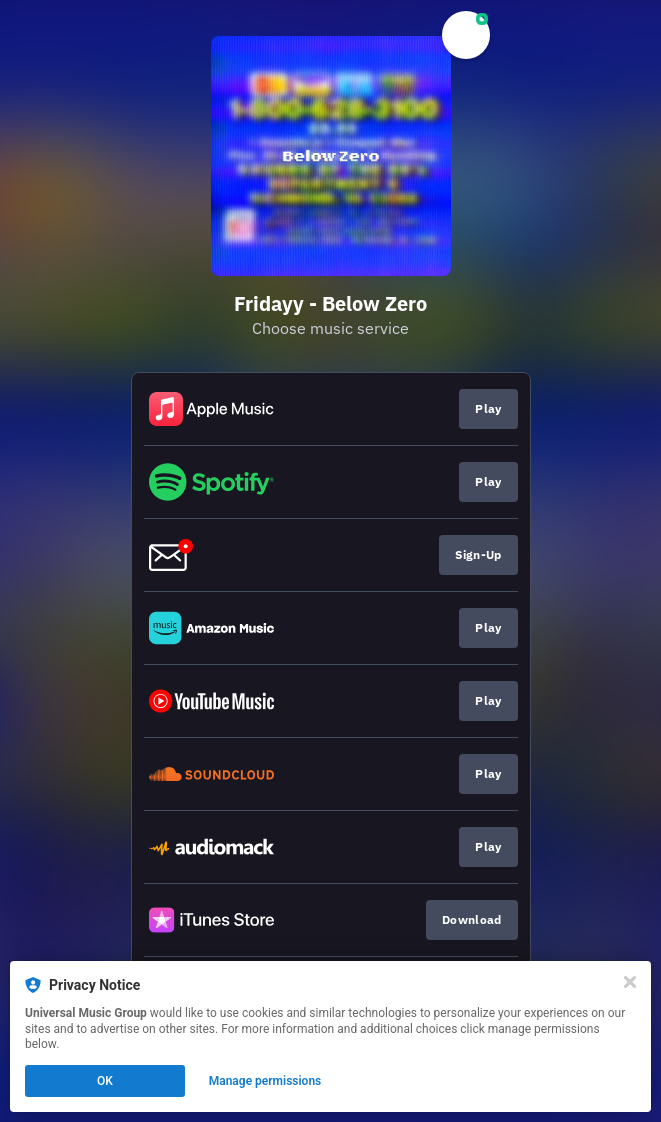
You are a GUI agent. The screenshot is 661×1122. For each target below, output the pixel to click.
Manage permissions (265, 1081)
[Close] (630, 982)
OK (105, 1081)
